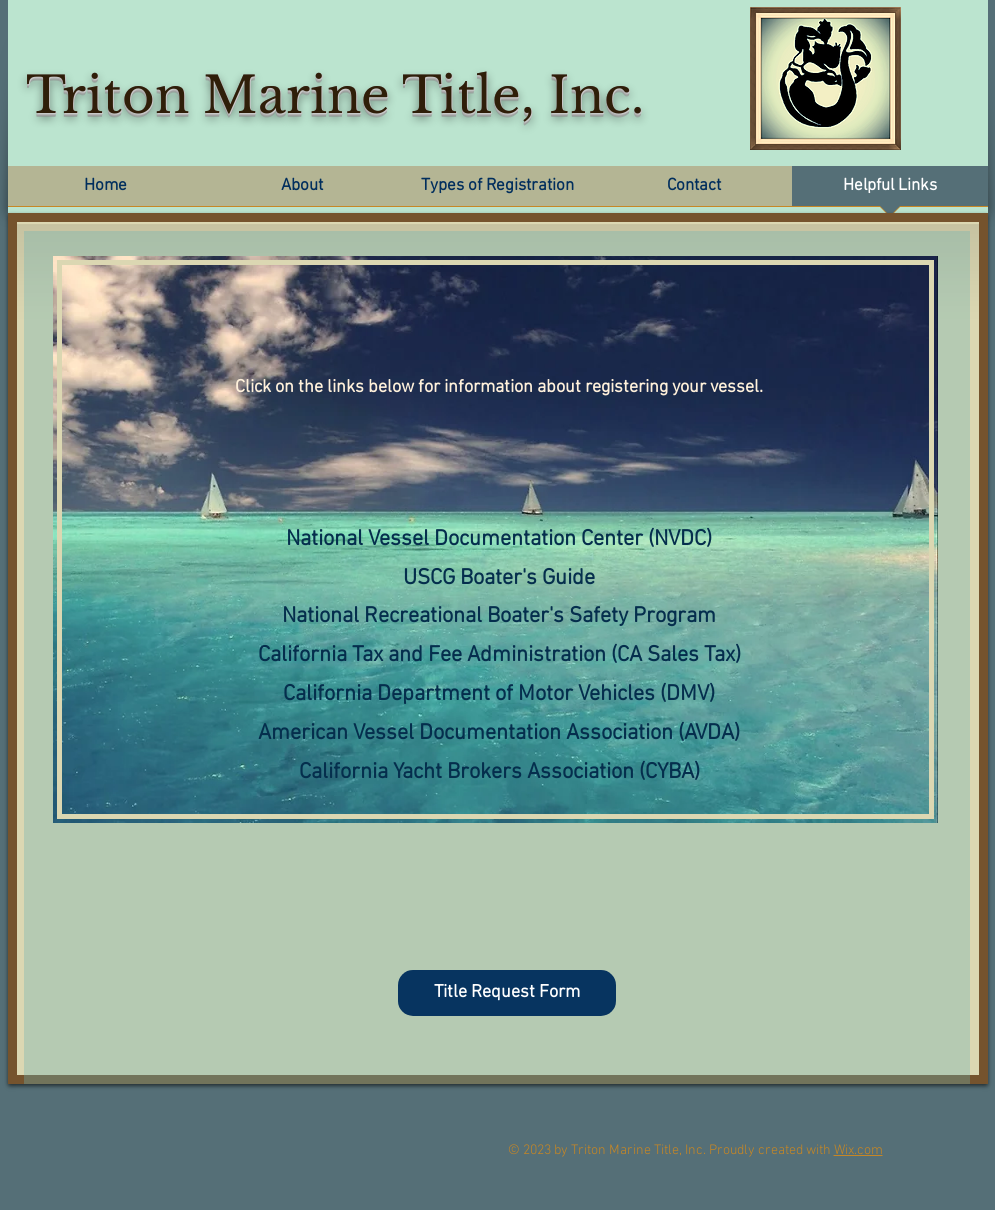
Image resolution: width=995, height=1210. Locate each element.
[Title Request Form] (507, 993)
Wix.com (858, 1150)
